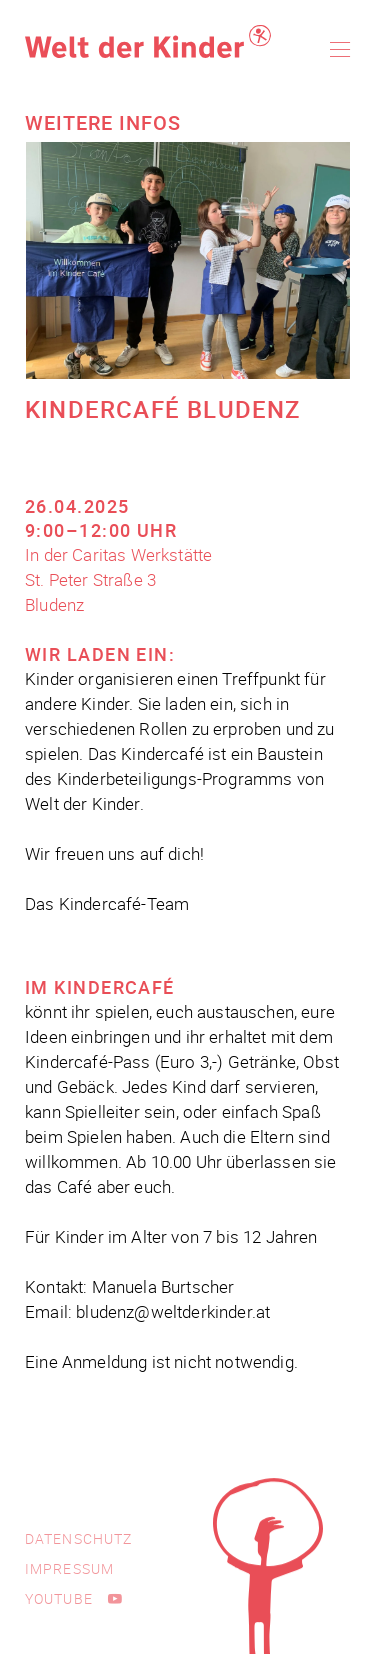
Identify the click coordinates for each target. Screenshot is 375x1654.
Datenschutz (78, 1538)
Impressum (69, 1568)
